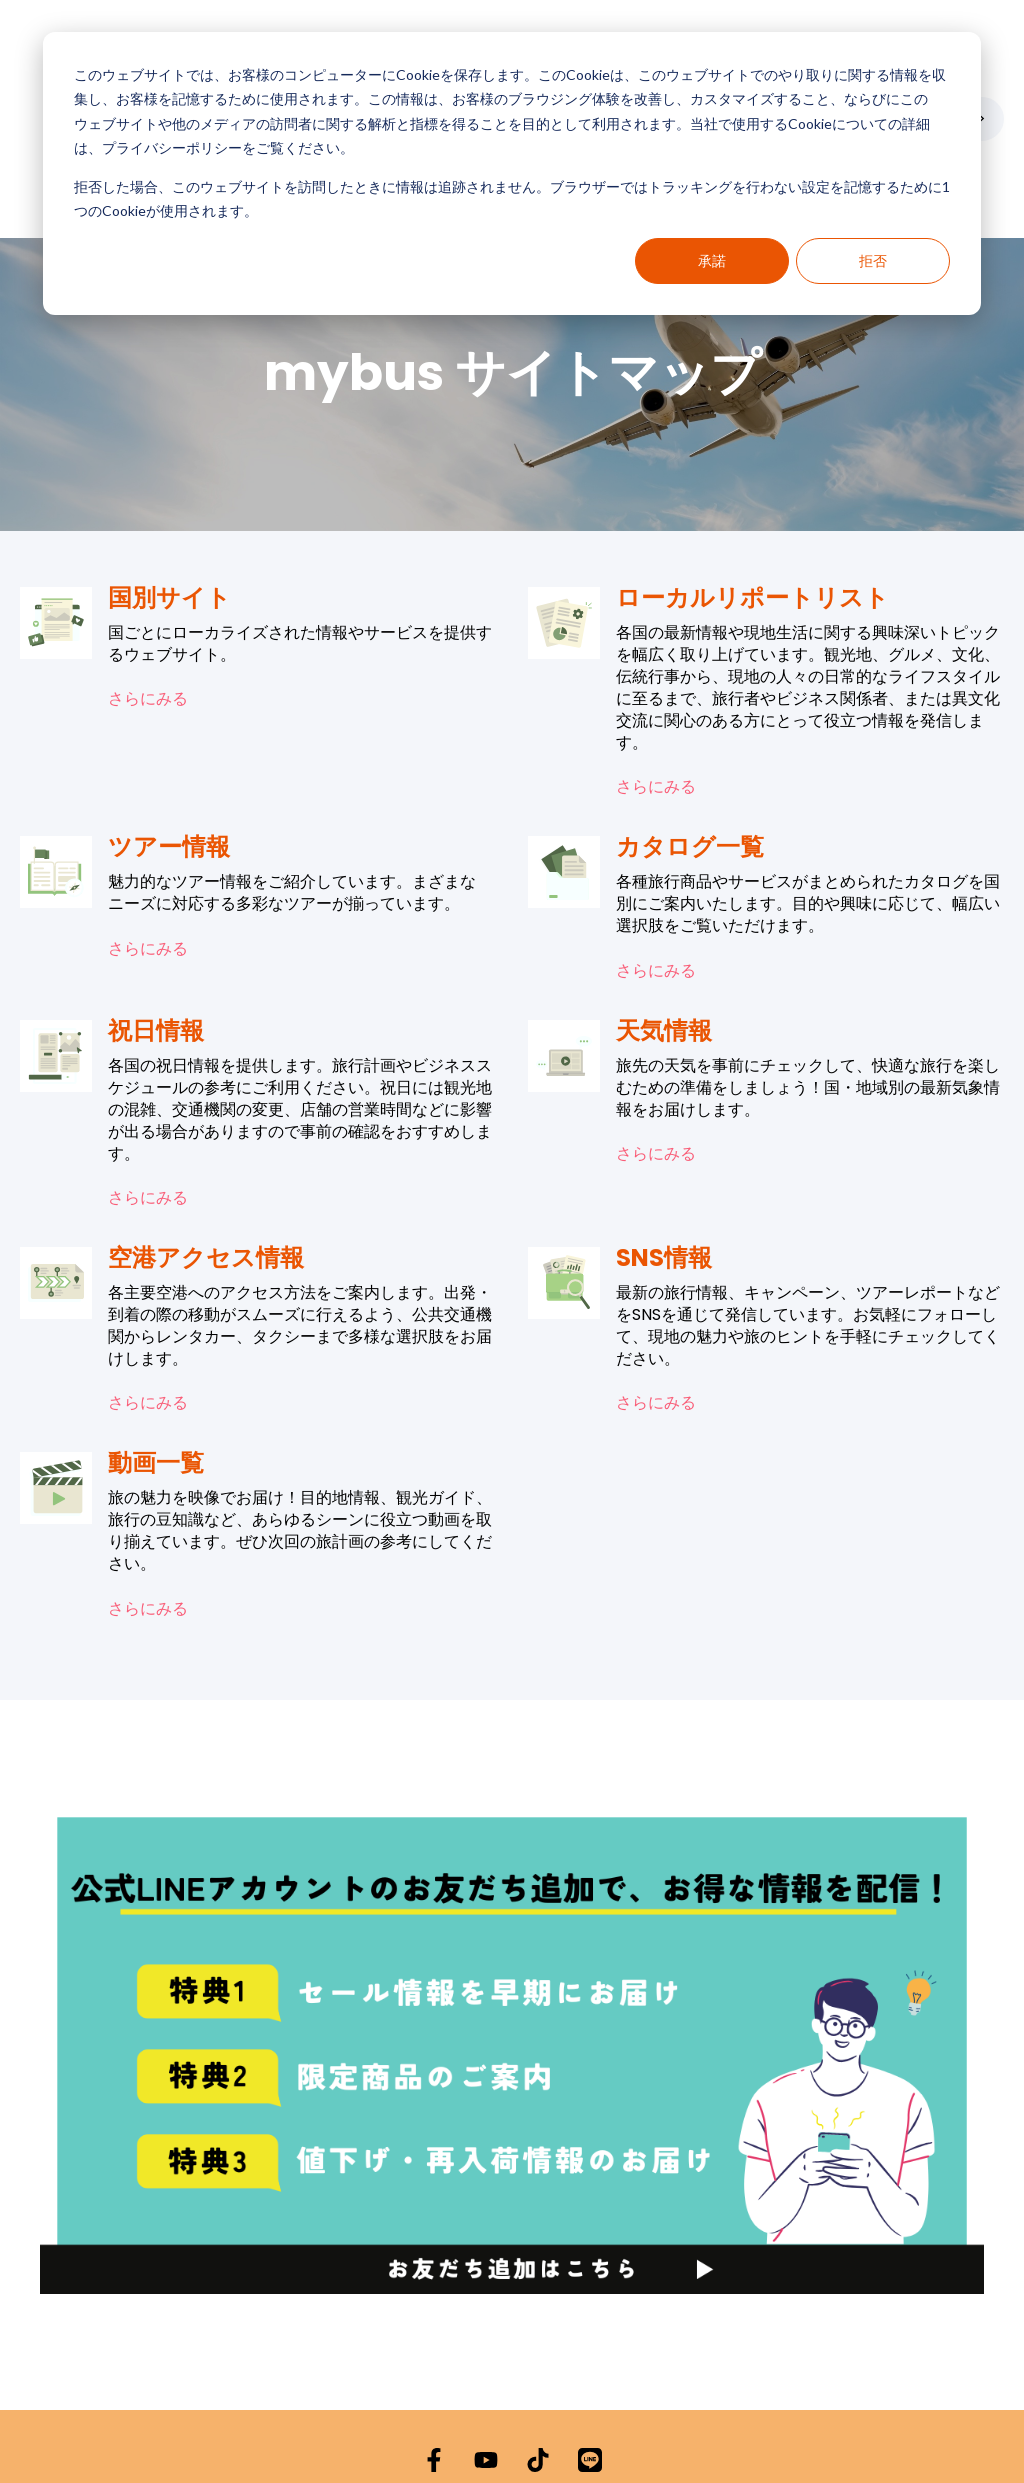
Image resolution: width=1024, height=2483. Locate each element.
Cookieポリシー (562, 2425)
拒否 (873, 260)
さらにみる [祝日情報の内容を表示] (148, 1076)
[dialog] (512, 173)
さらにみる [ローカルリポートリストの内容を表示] (656, 665)
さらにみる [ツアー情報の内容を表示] (148, 826)
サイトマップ (802, 2425)
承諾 (712, 260)
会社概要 (720, 2425)
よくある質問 (898, 2425)
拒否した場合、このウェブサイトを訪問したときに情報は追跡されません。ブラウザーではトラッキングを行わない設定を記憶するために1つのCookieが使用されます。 (512, 199)
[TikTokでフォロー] (538, 2338)
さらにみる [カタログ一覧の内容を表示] (656, 848)
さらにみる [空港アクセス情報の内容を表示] (148, 1281)
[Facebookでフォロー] (434, 2338)
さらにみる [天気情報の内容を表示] (656, 1032)
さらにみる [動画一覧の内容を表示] (148, 1486)
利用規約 (652, 2425)
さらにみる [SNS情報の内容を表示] (656, 1281)
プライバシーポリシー (426, 2425)
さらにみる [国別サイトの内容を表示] (148, 577)
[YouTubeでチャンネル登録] (486, 2338)
